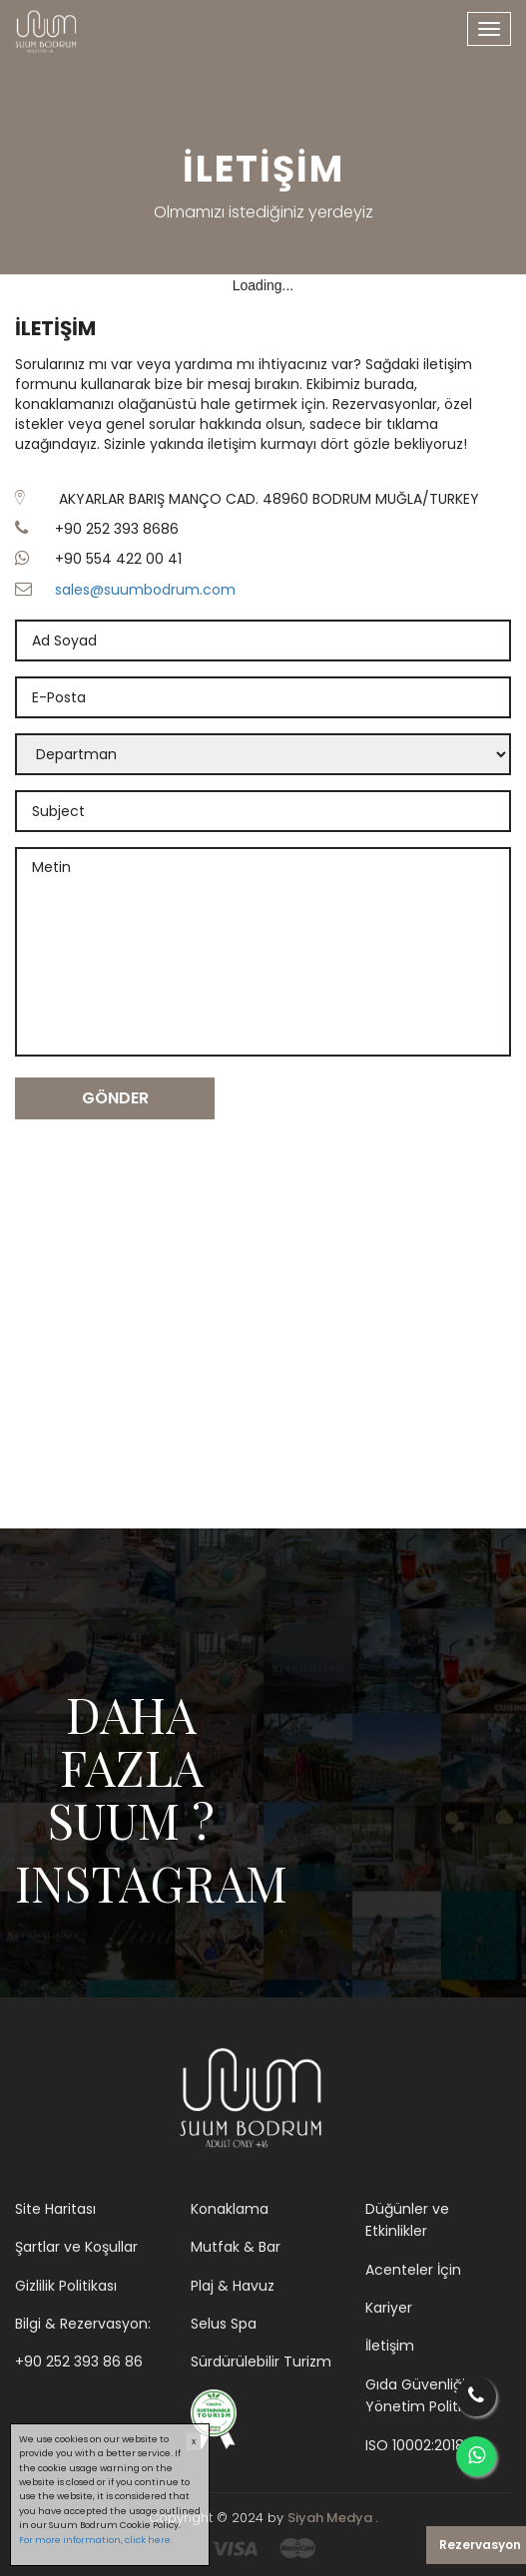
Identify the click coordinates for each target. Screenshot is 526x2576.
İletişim (389, 2346)
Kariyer (388, 2308)
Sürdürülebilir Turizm (261, 2361)
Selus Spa (224, 2324)
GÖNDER (115, 1097)
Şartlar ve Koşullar (76, 2247)
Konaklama (229, 2209)
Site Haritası (55, 2209)
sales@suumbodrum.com (145, 590)
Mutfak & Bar (235, 2247)
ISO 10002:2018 (414, 2445)
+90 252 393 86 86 (79, 2361)
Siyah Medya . (332, 2517)
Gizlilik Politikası (66, 2286)
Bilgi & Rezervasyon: (83, 2324)
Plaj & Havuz (232, 2286)
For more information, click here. (96, 2540)
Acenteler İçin (413, 2270)
